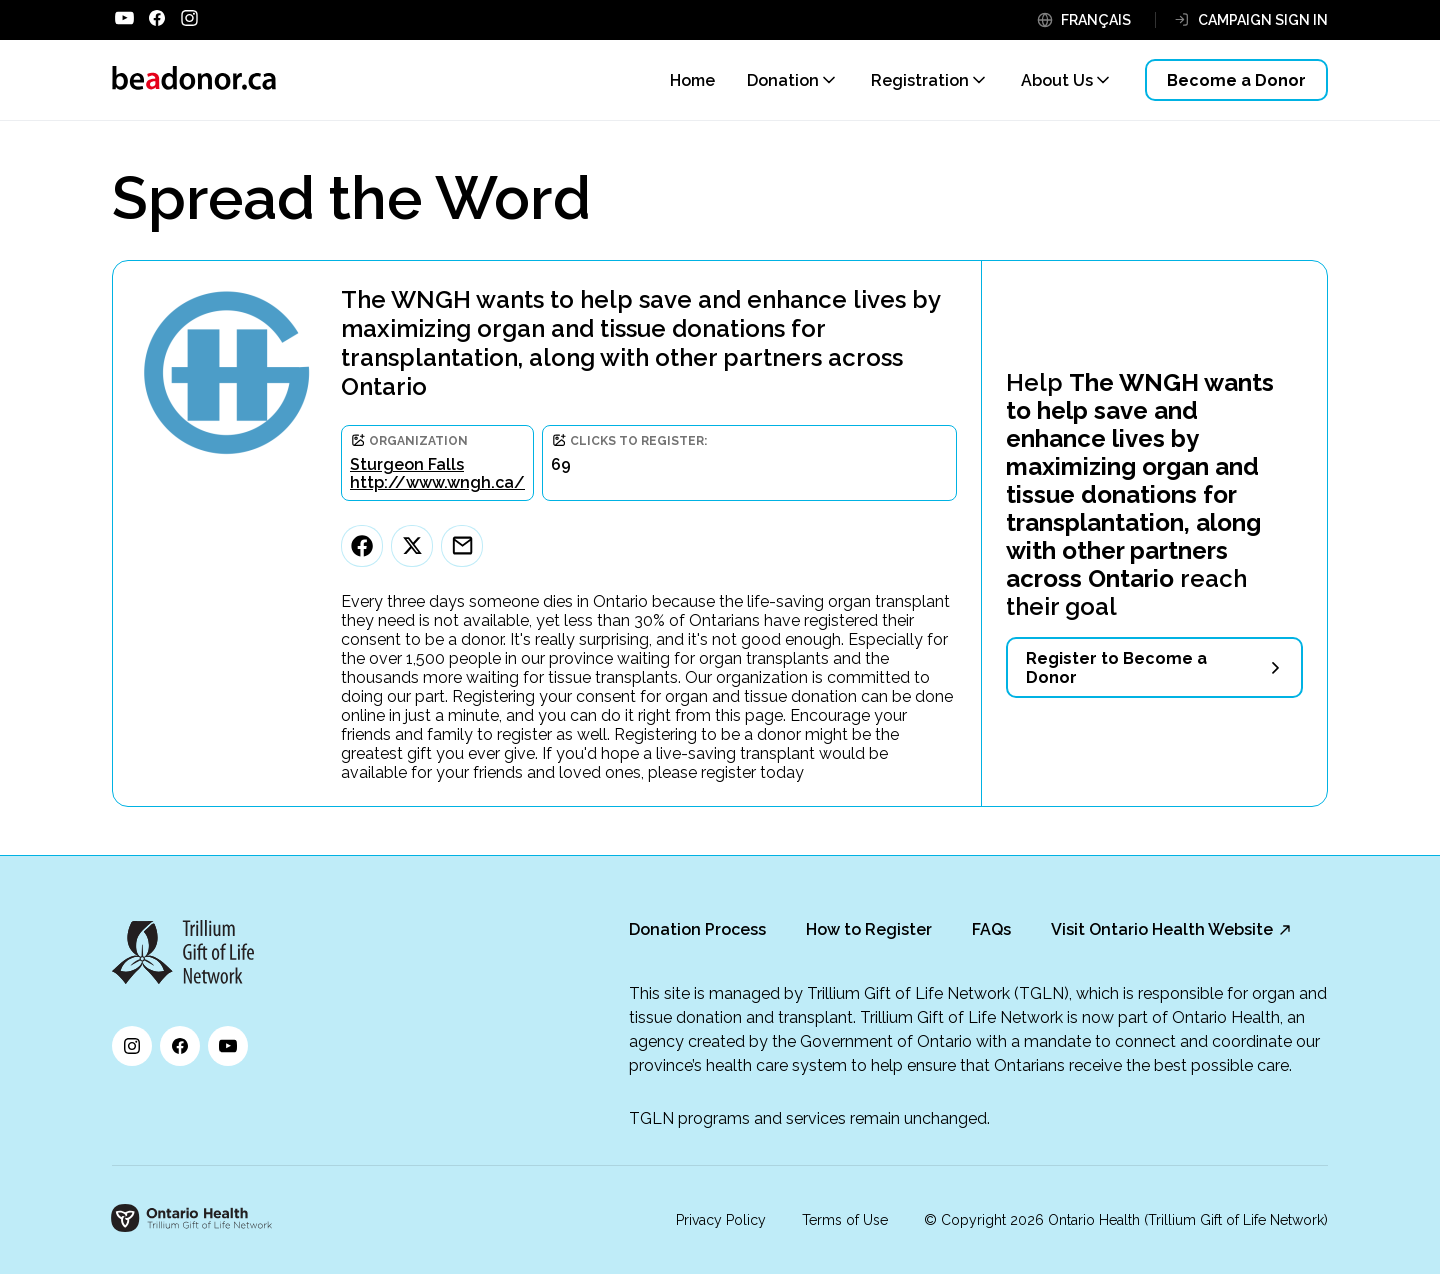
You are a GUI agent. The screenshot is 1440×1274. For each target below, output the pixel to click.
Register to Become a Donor (1116, 668)
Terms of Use (845, 1220)
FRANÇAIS (1096, 20)
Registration (920, 80)
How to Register (869, 929)
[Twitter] (412, 546)
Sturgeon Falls (407, 464)
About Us (1057, 80)
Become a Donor (1236, 80)
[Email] (462, 546)
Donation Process (697, 929)
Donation (783, 80)
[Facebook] (362, 546)
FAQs (991, 929)
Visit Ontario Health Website (1162, 929)
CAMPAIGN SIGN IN (1263, 20)
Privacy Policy (721, 1220)
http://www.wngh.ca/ (437, 482)
